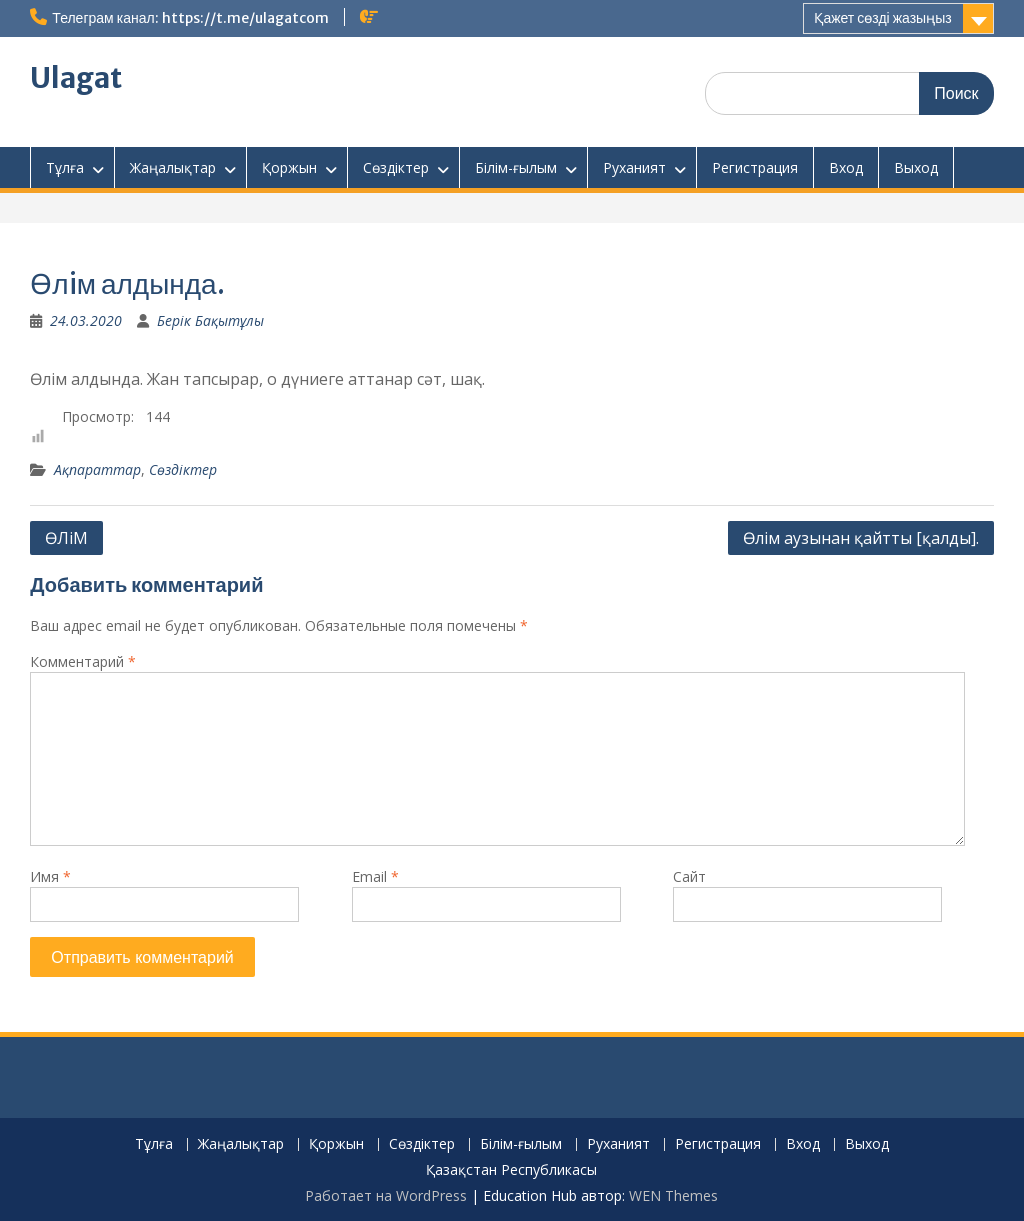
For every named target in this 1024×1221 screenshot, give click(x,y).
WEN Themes (673, 1195)
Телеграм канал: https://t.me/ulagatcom (190, 18)
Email (375, 876)
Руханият (634, 167)
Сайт (689, 876)
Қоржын (289, 167)
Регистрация (755, 167)
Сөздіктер (396, 167)
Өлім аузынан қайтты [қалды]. (861, 538)
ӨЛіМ (66, 538)
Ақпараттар (97, 469)
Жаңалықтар (173, 167)
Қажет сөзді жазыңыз (882, 18)
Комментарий (83, 661)
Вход (846, 167)
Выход (916, 167)
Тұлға (65, 167)
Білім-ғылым (516, 167)
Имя (50, 876)
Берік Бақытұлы (210, 320)
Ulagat (76, 78)
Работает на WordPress (386, 1195)
